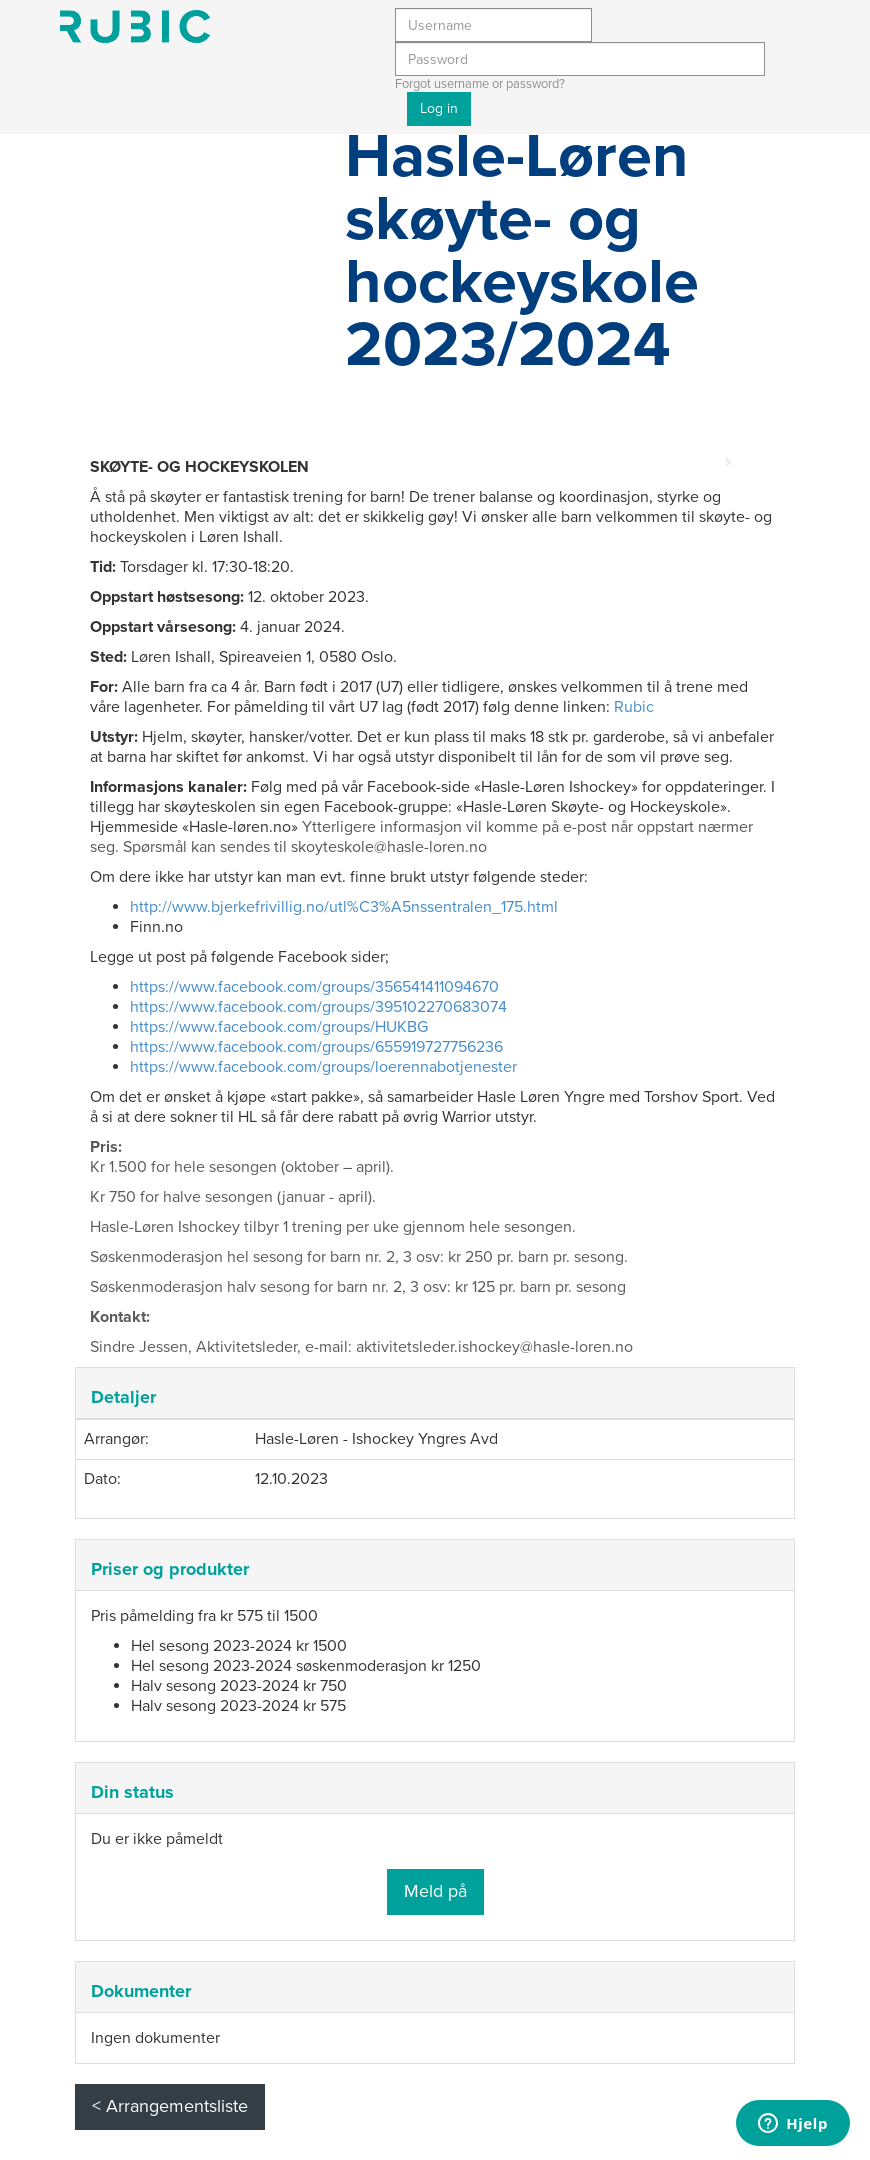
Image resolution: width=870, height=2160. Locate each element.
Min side (135, 26)
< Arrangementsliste (170, 2106)
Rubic (634, 707)
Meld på (435, 1891)
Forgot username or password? (480, 84)
